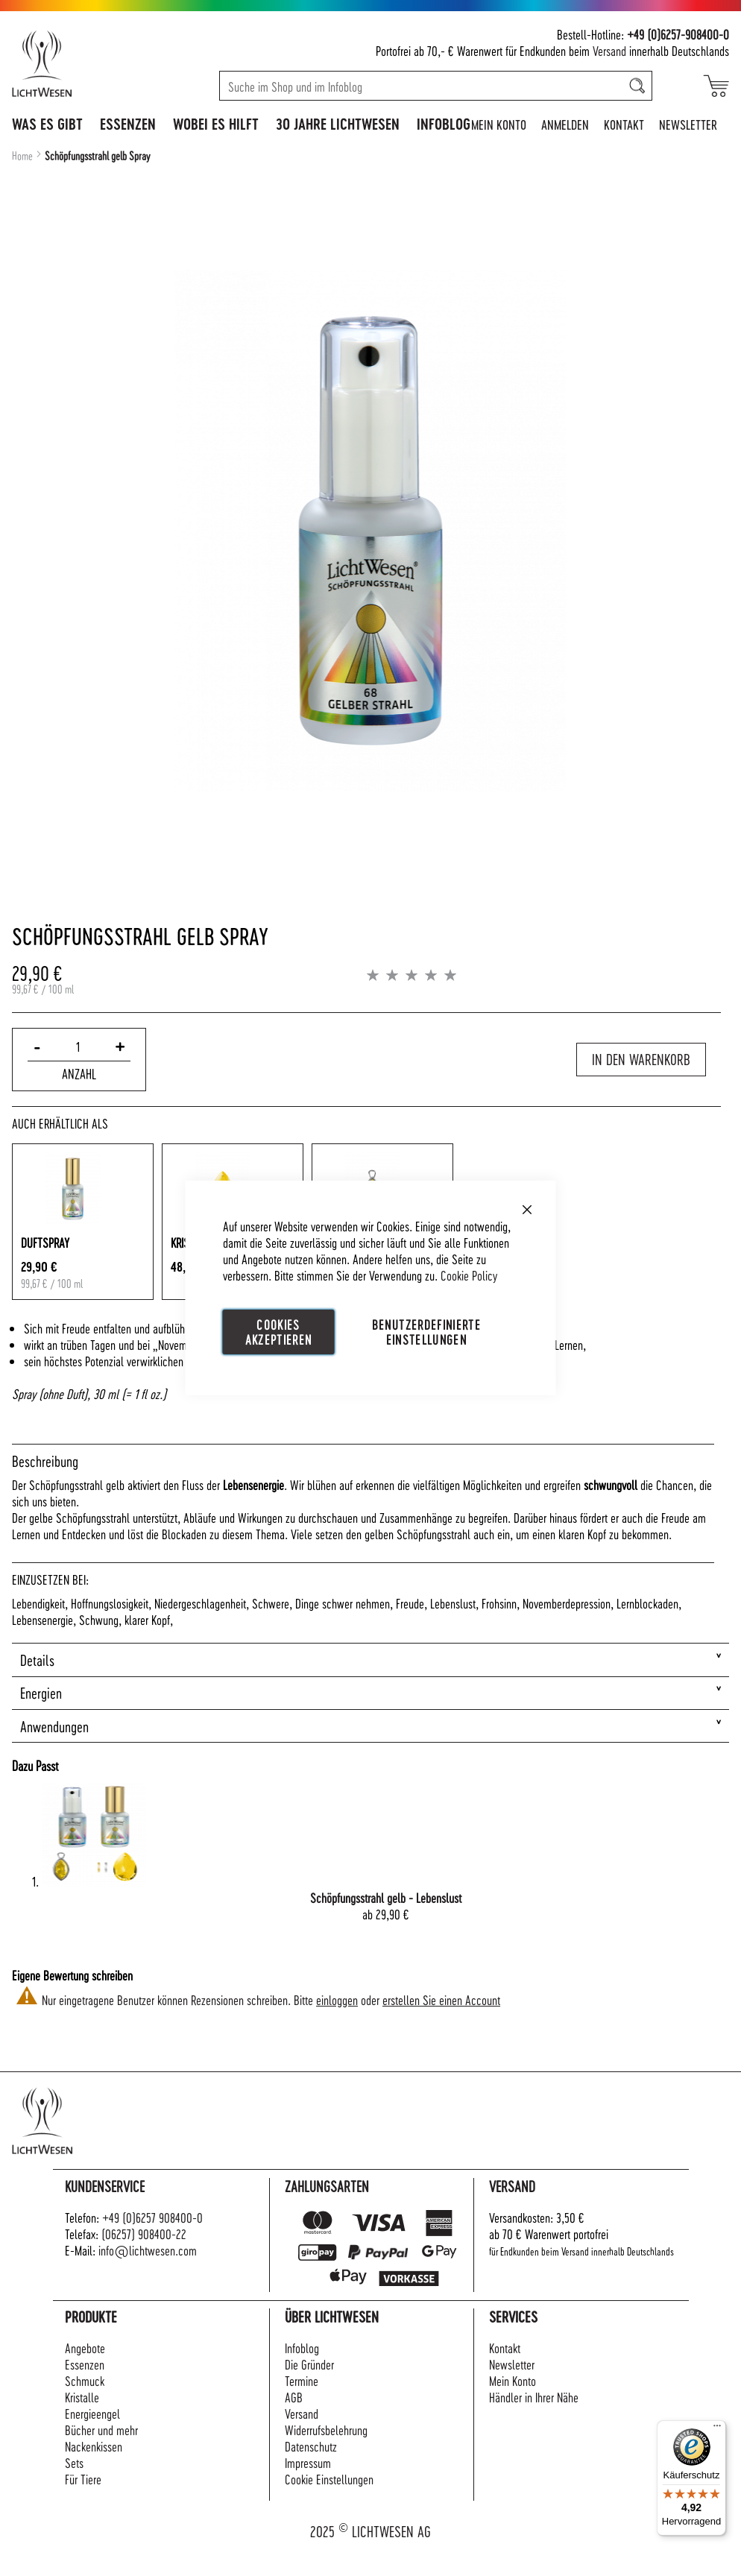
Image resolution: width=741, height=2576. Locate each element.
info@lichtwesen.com (147, 2250)
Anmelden (565, 124)
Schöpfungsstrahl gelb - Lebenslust (385, 1897)
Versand (609, 50)
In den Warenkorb (641, 1059)
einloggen (337, 1999)
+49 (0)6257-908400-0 (678, 34)
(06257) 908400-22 (143, 2233)
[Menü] (717, 2429)
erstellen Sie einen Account (441, 1999)
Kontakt (624, 124)
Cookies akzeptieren (278, 1331)
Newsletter (688, 124)
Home (22, 155)
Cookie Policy (469, 1275)
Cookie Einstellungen (329, 2479)
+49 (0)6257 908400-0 (152, 2217)
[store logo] (74, 63)
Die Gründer (309, 2364)
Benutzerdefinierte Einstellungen (426, 1331)
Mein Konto (498, 124)
